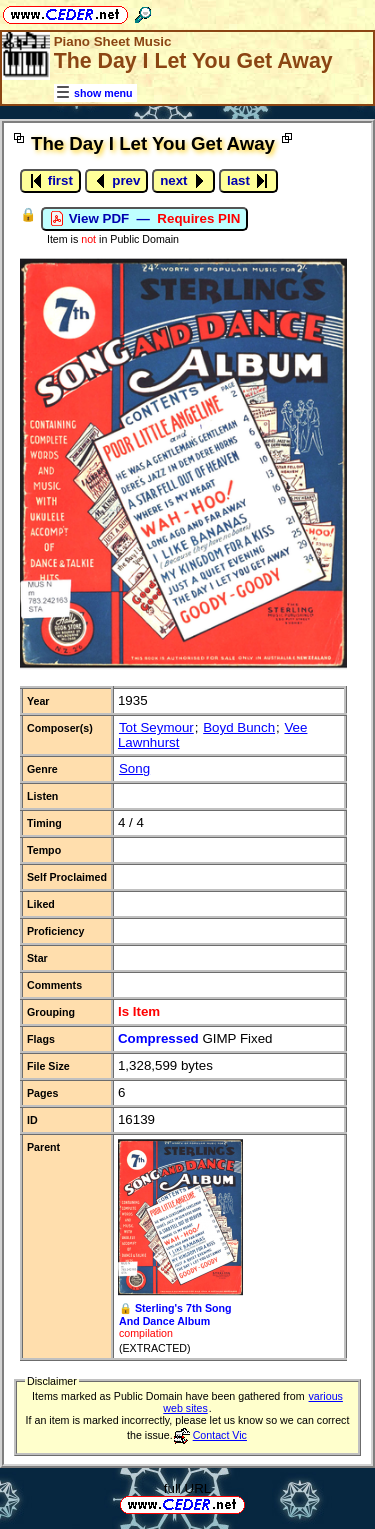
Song (134, 768)
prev (117, 181)
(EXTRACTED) (155, 1348)
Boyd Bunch (239, 727)
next (183, 181)
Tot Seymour (156, 727)
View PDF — (144, 219)
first (50, 181)
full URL (187, 1488)
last (248, 181)
